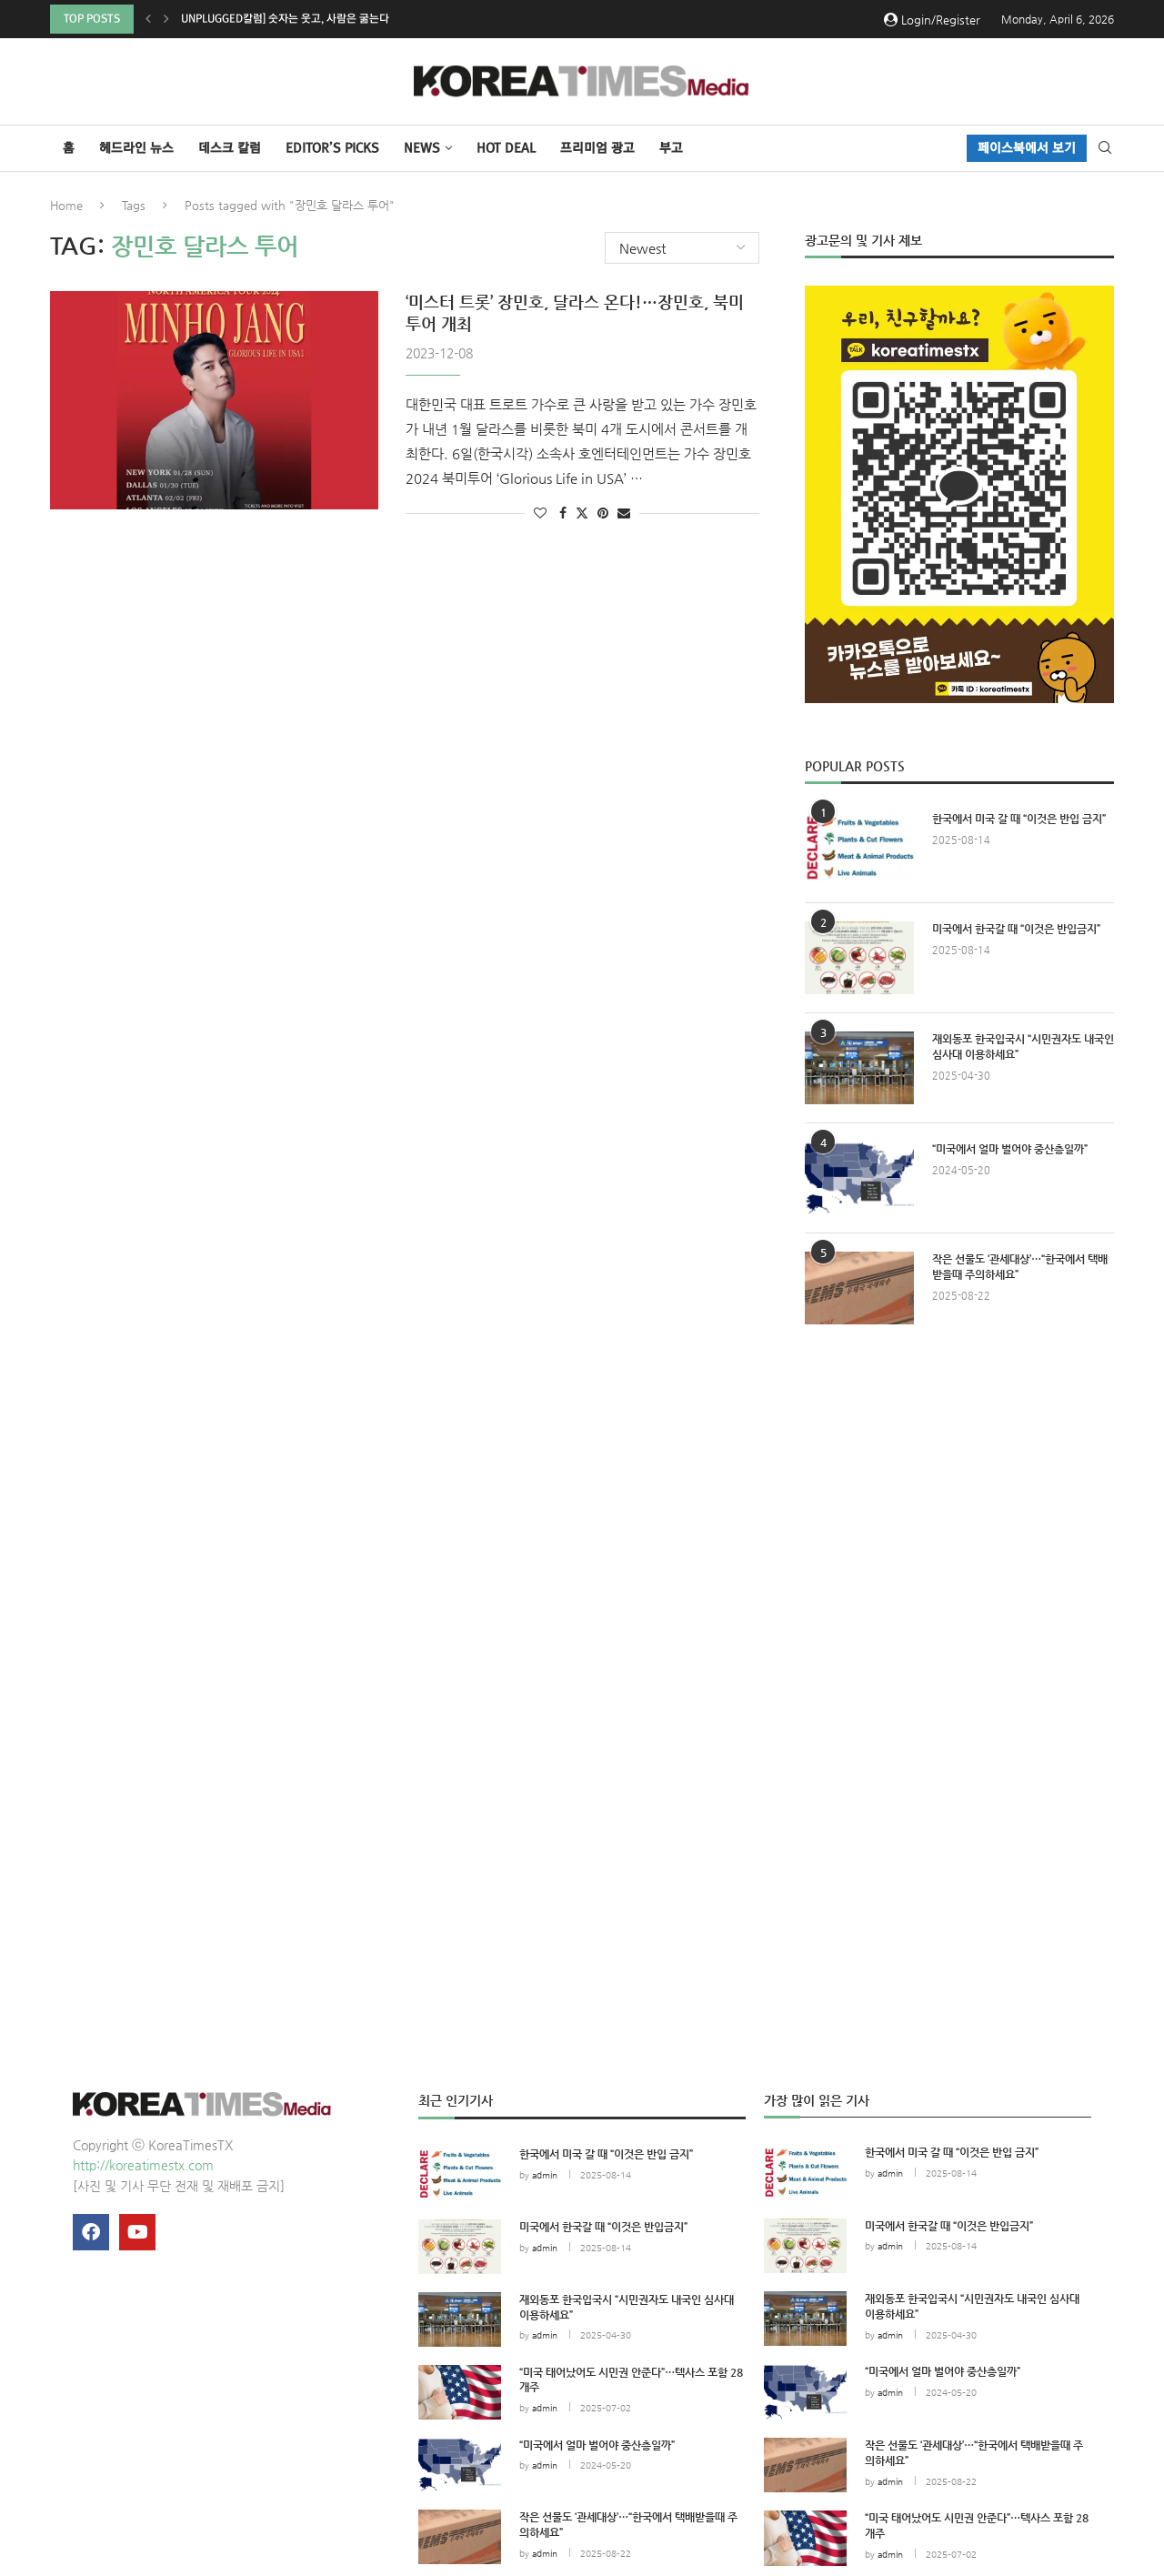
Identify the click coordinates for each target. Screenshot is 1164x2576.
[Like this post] (540, 513)
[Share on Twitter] (582, 512)
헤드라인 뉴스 (136, 148)
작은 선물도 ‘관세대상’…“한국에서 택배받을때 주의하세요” (1020, 1267)
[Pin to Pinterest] (602, 513)
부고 (671, 148)
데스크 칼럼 (229, 148)
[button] (148, 19)
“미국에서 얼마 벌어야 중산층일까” (1010, 1148)
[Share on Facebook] (563, 513)
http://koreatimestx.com (143, 2165)
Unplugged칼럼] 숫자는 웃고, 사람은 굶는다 (285, 19)
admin (544, 2175)
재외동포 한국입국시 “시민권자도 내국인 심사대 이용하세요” (1023, 1046)
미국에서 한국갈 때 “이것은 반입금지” (1016, 928)
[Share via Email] (623, 513)
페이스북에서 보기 (1027, 148)
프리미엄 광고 (597, 148)
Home (66, 205)
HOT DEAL (506, 148)
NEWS (422, 148)
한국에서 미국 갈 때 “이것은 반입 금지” (1019, 818)
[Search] (1105, 148)
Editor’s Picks (332, 148)
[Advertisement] (959, 1506)
